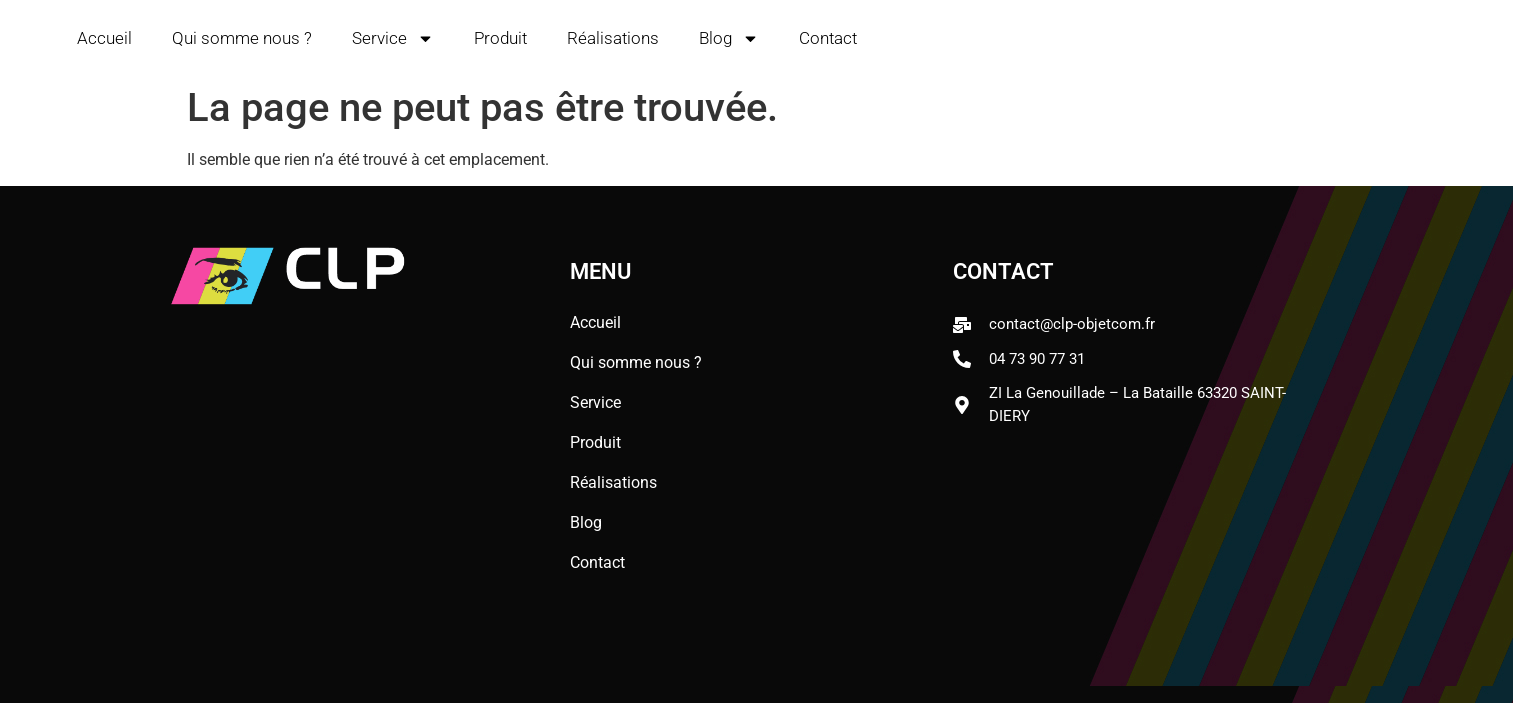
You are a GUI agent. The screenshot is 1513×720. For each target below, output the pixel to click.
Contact (828, 38)
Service (393, 38)
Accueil (104, 38)
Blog (729, 38)
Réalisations (613, 38)
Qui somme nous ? (242, 38)
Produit (500, 38)
